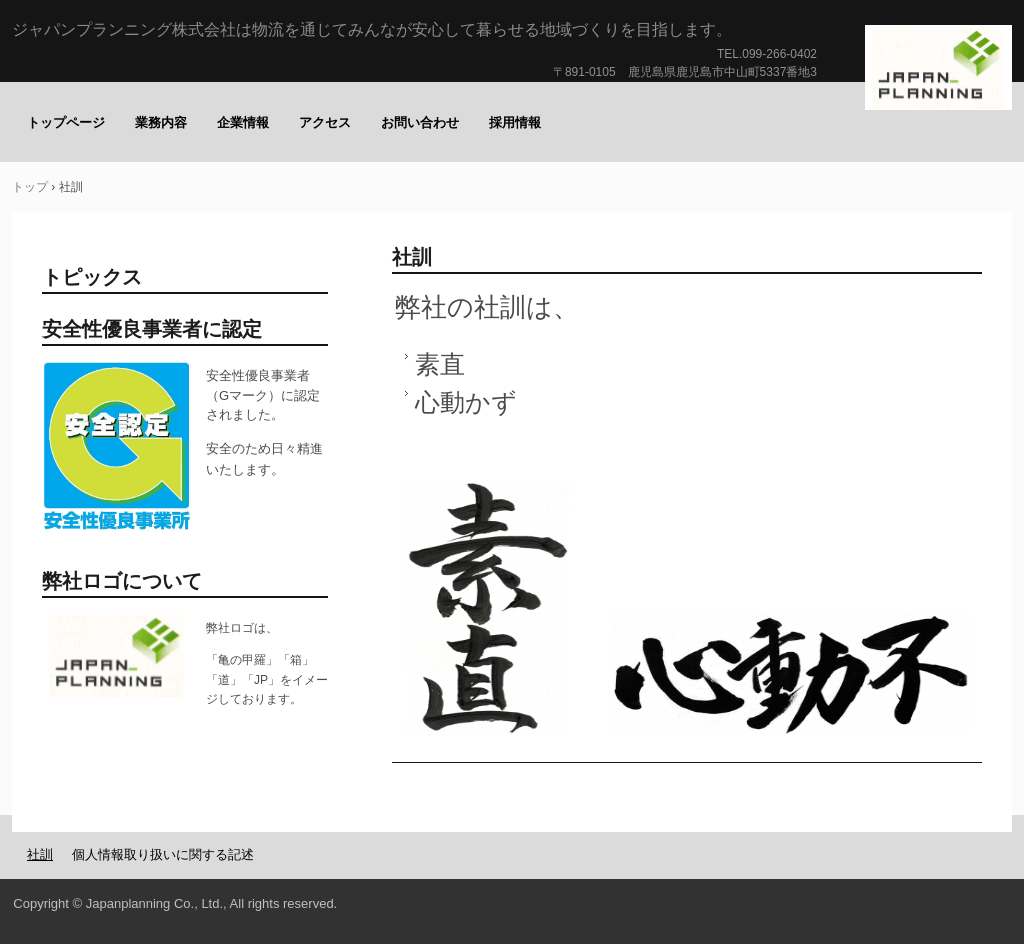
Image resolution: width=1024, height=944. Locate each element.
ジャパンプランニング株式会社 (939, 69)
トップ (30, 187)
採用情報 (515, 122)
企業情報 (243, 122)
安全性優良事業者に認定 (152, 329)
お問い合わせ (420, 122)
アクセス (325, 122)
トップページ (66, 122)
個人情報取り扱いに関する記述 (163, 854)
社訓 (40, 854)
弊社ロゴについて (122, 581)
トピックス (92, 277)
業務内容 (161, 122)
